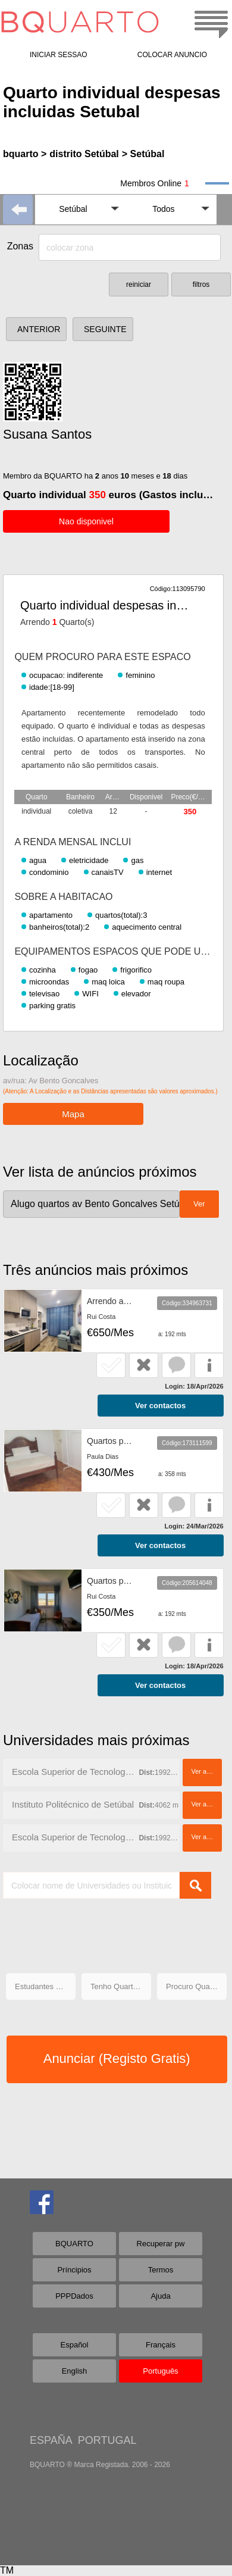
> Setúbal (143, 154)
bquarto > (24, 154)
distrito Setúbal (83, 154)
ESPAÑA (51, 2440)
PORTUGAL (107, 2440)
